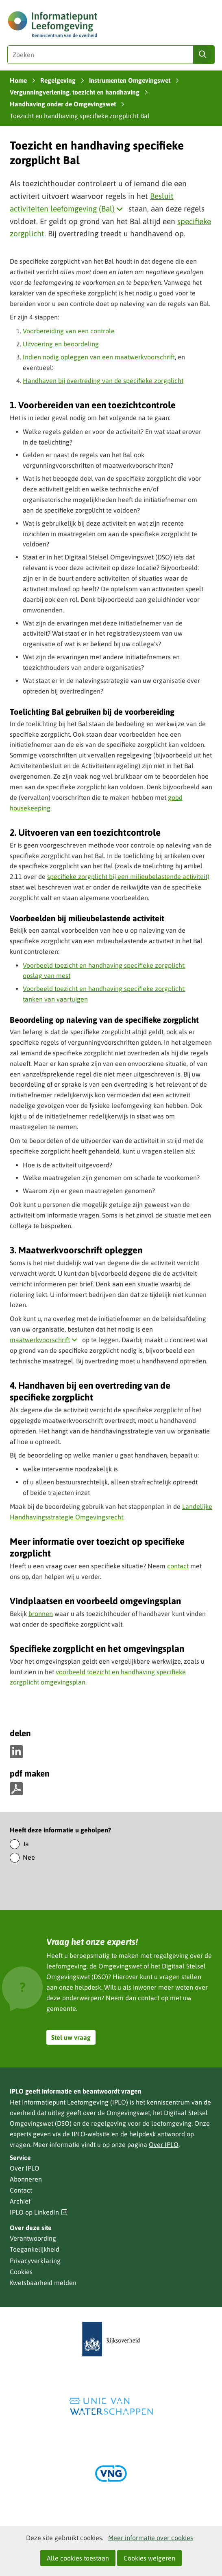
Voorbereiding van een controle (69, 331)
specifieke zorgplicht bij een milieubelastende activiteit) (128, 876)
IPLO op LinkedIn (38, 2212)
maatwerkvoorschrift (45, 1339)
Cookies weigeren (149, 2558)
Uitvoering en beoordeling (61, 344)
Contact (21, 2190)
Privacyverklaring (35, 2260)
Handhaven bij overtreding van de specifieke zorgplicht (103, 380)
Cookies (21, 2271)
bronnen (40, 1613)
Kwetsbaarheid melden (43, 2282)
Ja (26, 1843)
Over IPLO (163, 2144)
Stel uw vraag (71, 2037)
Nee (29, 1857)
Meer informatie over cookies (150, 2537)
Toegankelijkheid (34, 2249)
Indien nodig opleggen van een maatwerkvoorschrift (99, 357)
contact (178, 1566)
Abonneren (26, 2179)
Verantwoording (33, 2238)
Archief (20, 2201)
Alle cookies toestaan (78, 2558)
